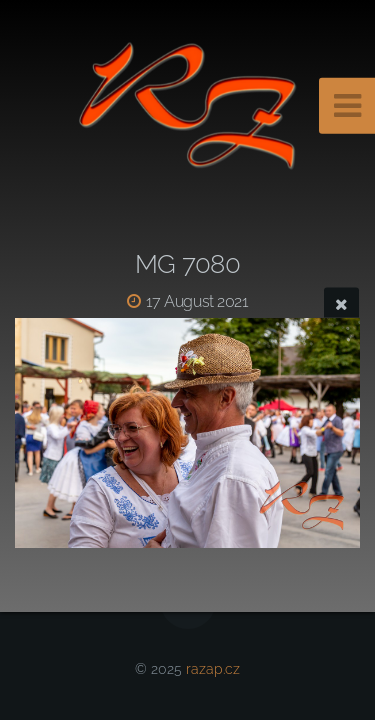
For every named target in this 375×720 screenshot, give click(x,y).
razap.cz (213, 668)
